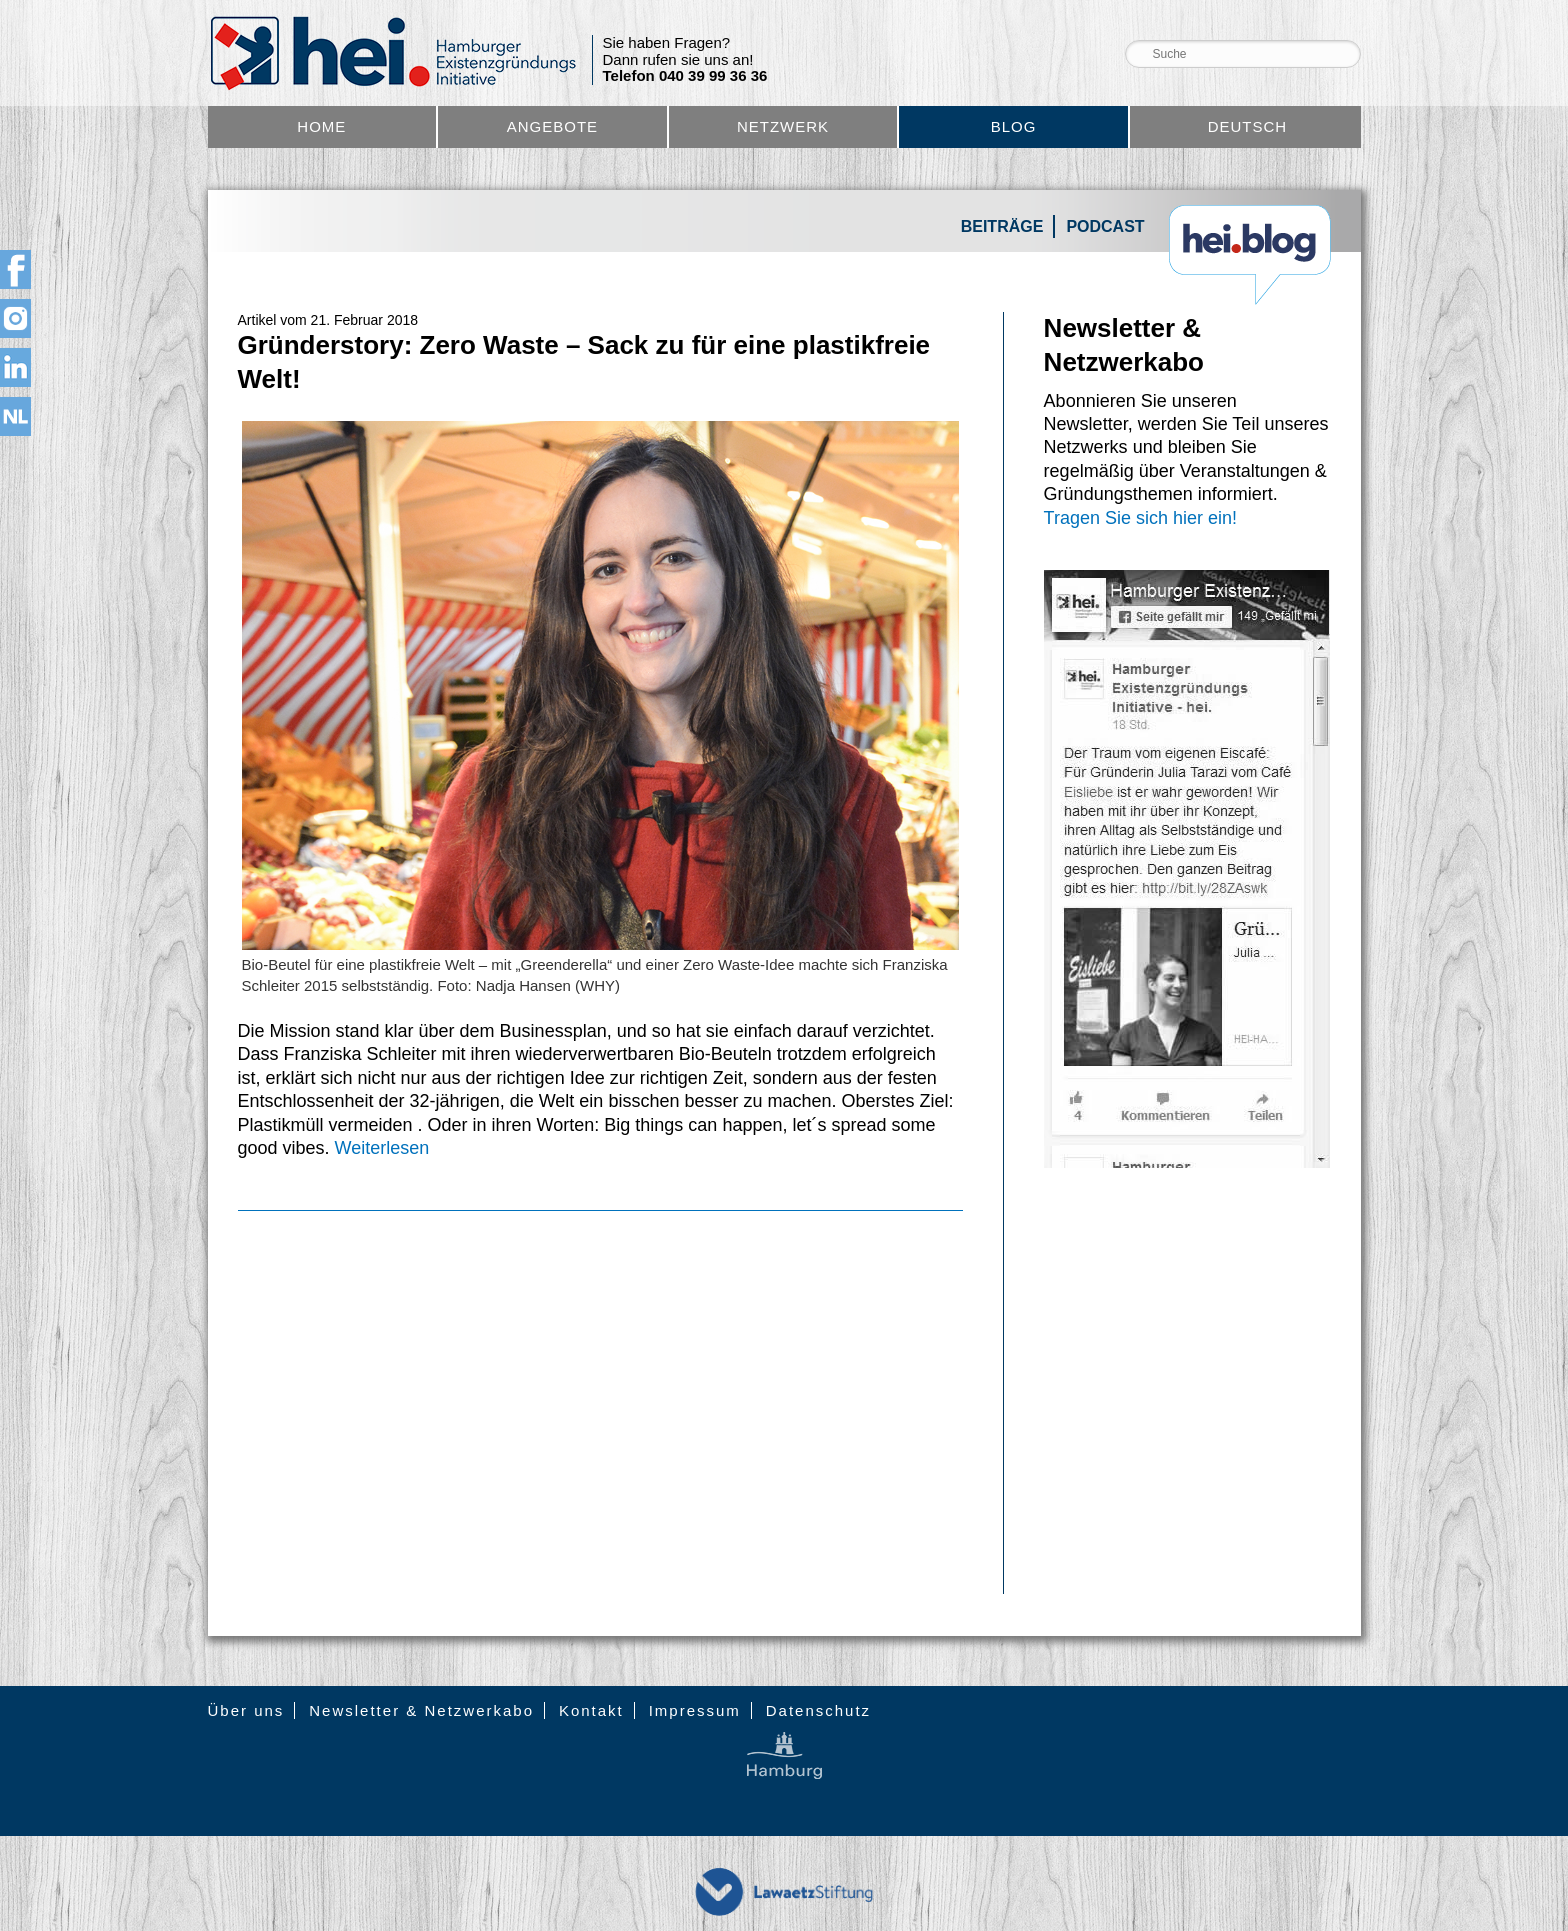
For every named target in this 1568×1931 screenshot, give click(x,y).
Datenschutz (818, 1710)
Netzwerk (783, 126)
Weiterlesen (382, 1148)
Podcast (1105, 226)
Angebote (552, 126)
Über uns (246, 1710)
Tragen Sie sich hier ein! (1140, 518)
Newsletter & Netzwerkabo (421, 1710)
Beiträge (1002, 226)
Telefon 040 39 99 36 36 (685, 76)
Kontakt (591, 1710)
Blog (1014, 126)
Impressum (695, 1710)
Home (321, 126)
